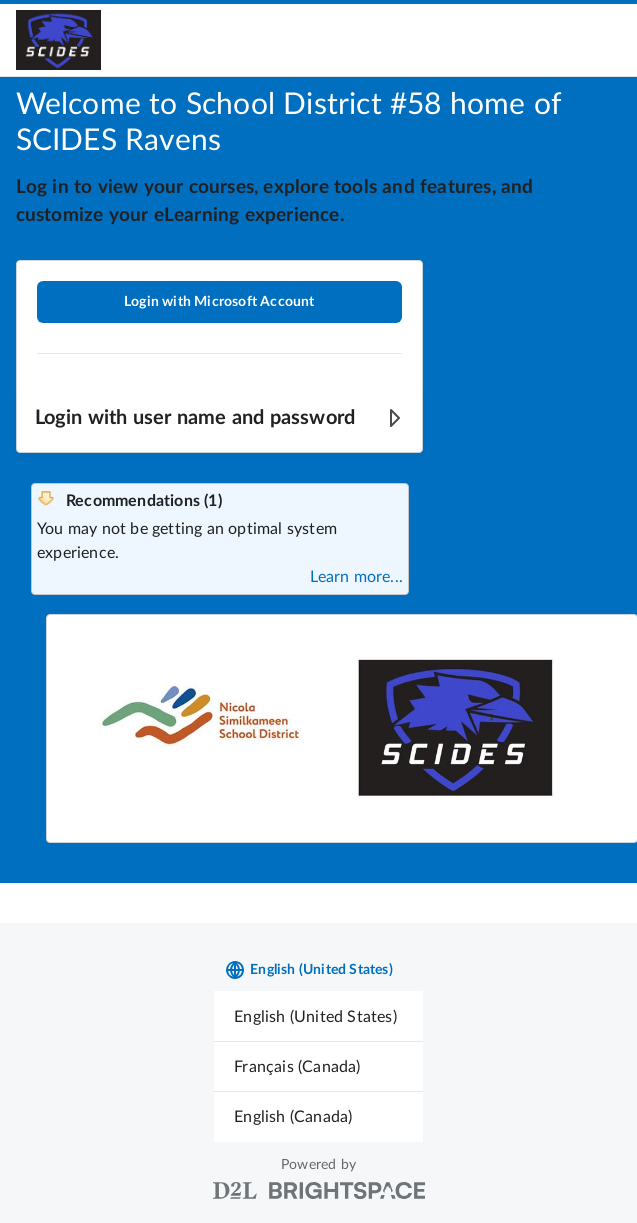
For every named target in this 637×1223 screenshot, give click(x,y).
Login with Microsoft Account (219, 302)
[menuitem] (318, 1016)
